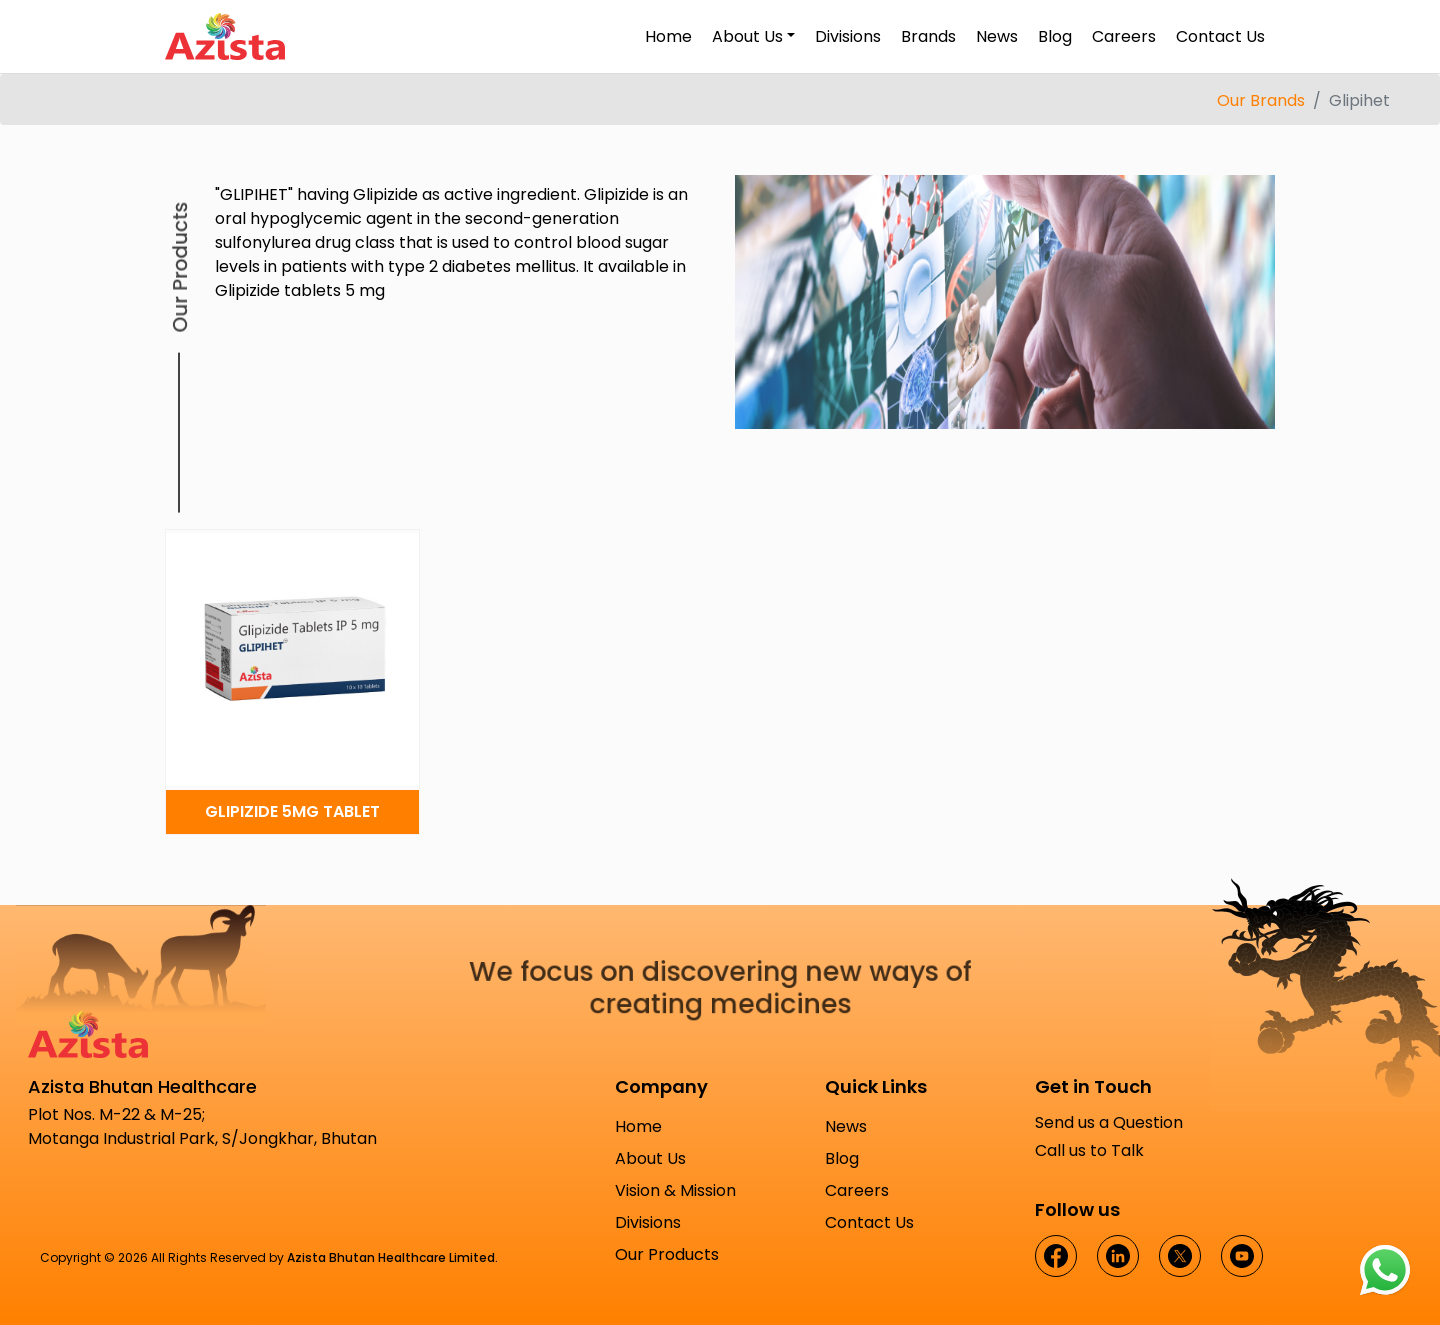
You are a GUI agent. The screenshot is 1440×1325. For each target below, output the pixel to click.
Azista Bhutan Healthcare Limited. (392, 1257)
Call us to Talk (1089, 1150)
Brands (928, 36)
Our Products (667, 1254)
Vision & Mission (675, 1190)
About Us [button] (747, 36)
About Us (650, 1158)
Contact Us (1220, 36)
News (997, 36)
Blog (1055, 36)
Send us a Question (1109, 1122)
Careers (1124, 36)
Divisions (848, 36)
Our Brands (1261, 100)
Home (668, 36)
